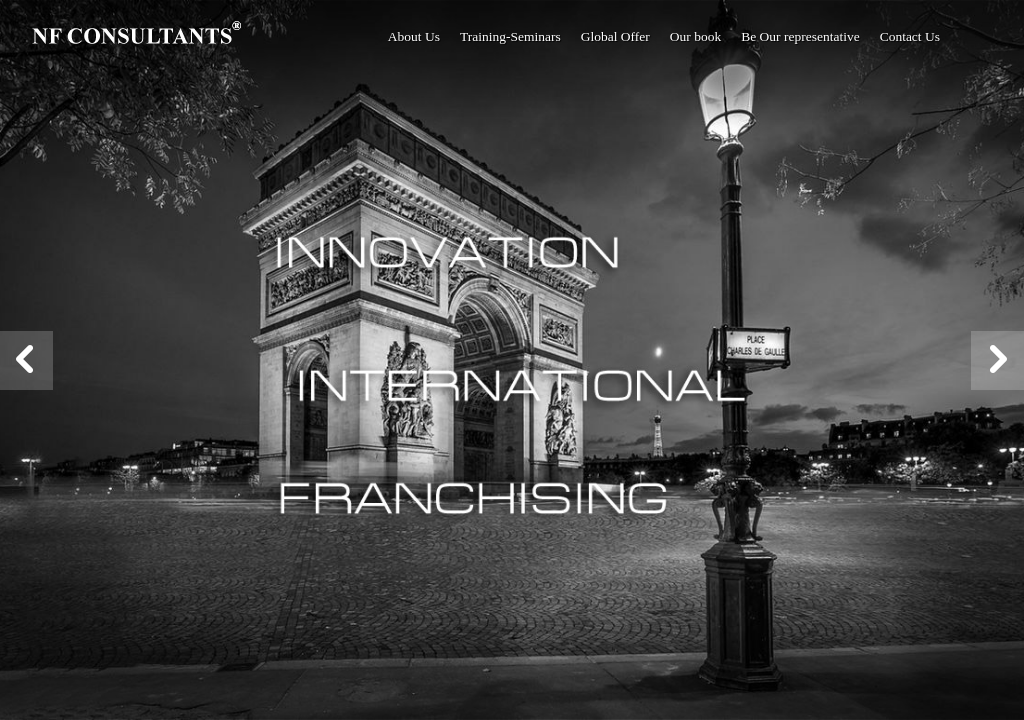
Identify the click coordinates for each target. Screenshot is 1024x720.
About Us (414, 36)
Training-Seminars (510, 36)
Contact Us (910, 36)
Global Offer (615, 36)
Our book (695, 36)
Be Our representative (800, 36)
